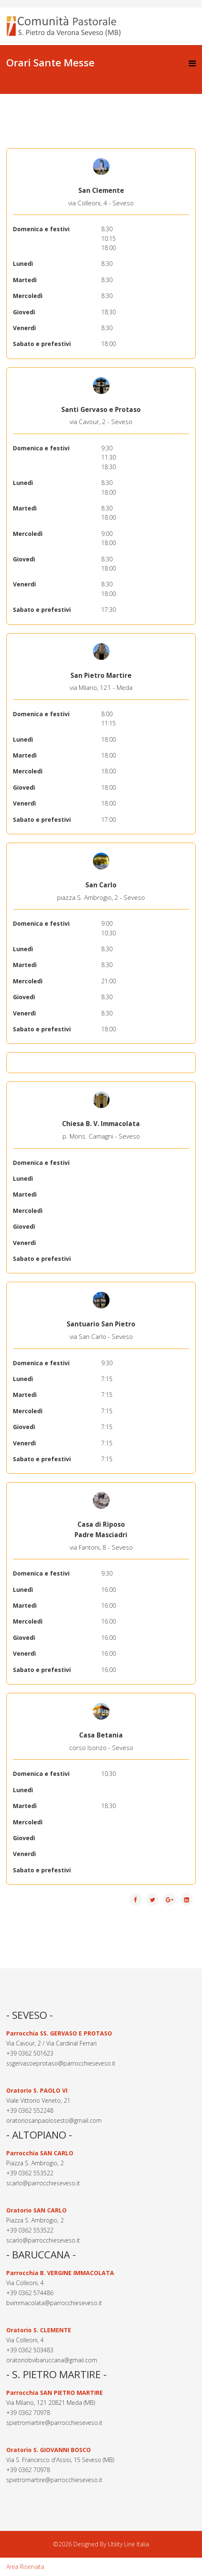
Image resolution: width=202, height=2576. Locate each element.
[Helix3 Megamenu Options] (192, 63)
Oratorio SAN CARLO (36, 2210)
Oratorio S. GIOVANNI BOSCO (48, 2450)
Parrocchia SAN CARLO (39, 2153)
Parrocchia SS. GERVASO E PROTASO (59, 2033)
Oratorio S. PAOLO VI (36, 2090)
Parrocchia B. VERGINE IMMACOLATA (60, 2273)
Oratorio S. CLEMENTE (38, 2330)
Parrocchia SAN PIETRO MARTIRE (54, 2393)
